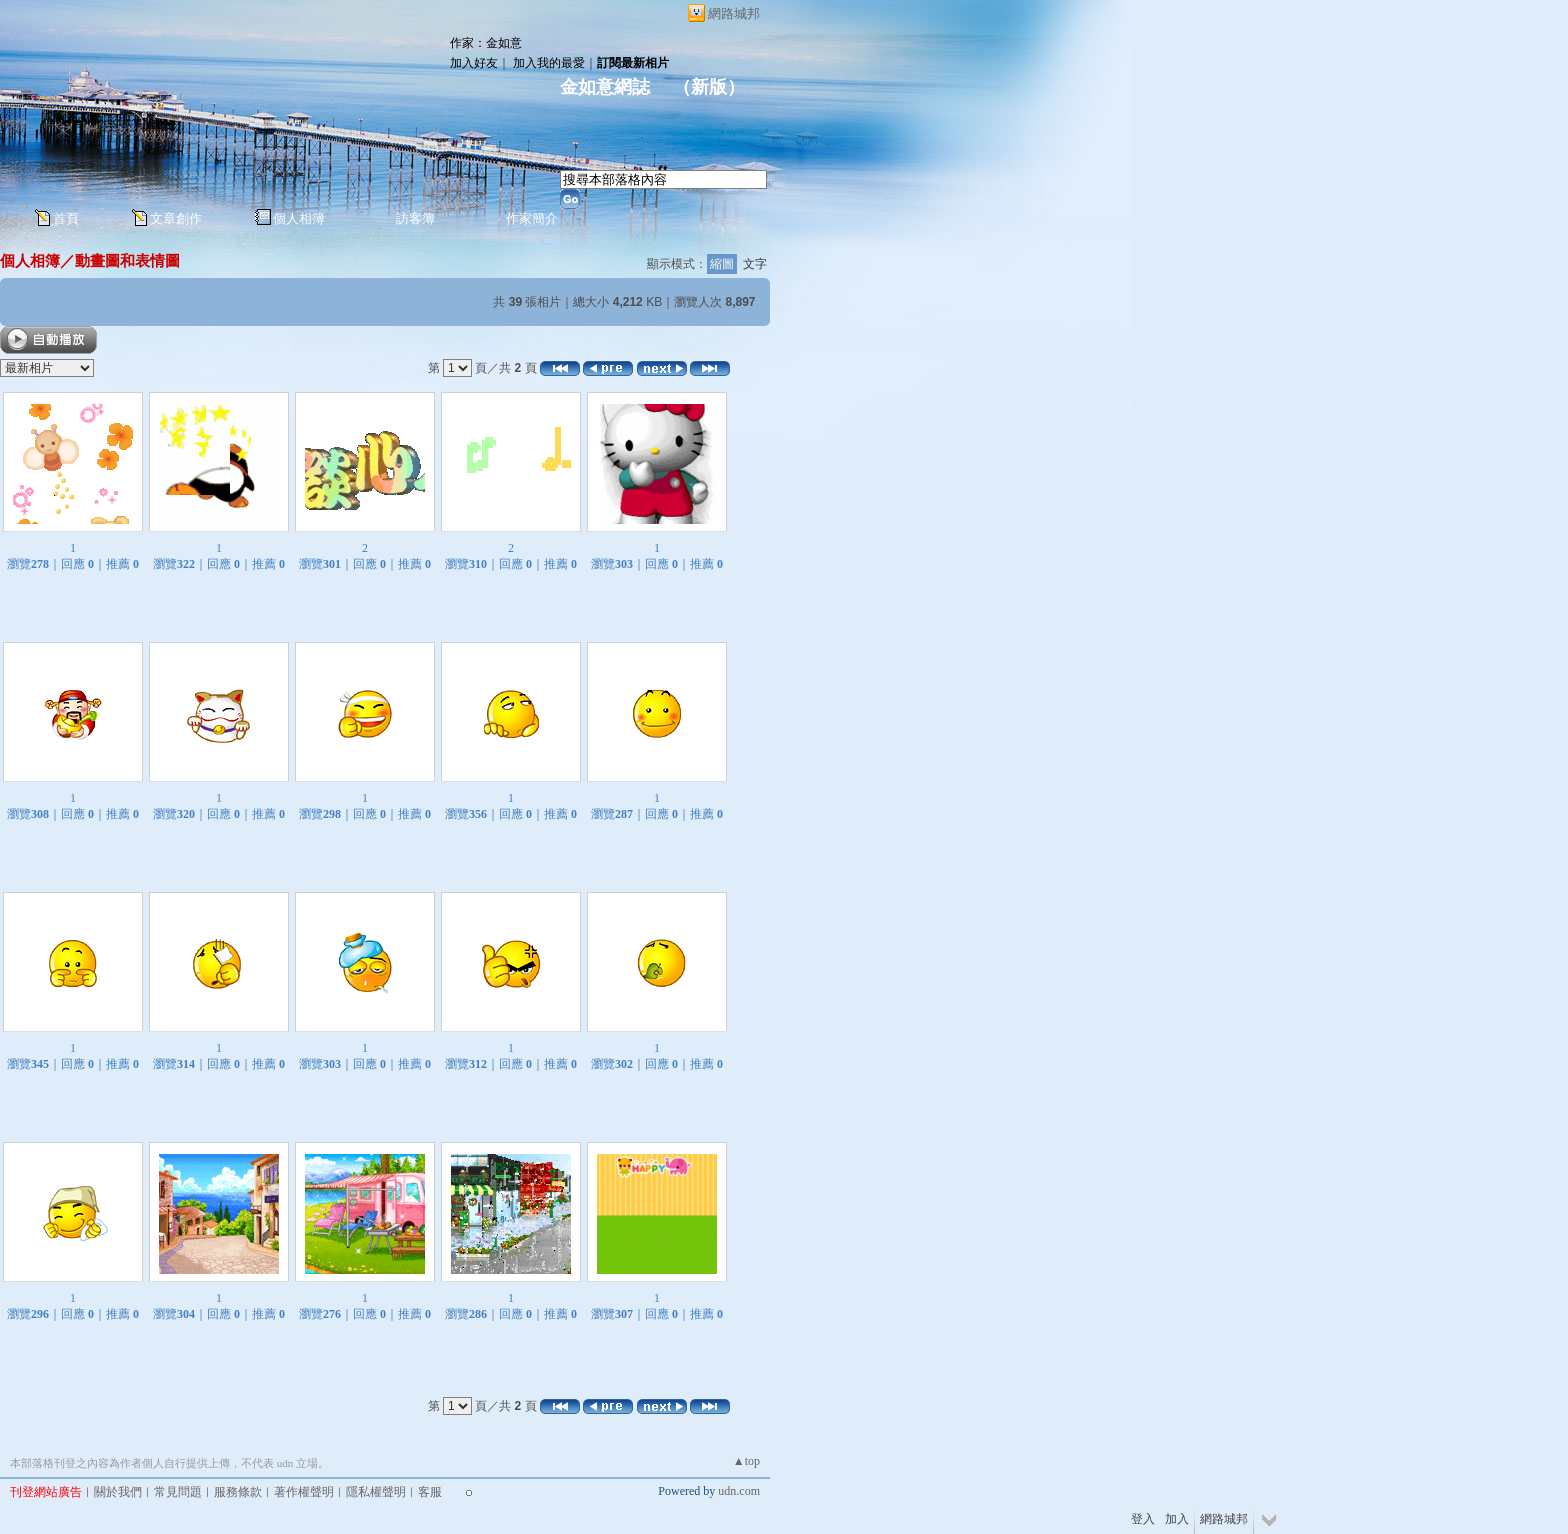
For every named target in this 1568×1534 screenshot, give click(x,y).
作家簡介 (532, 218)
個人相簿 (299, 218)
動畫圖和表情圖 (127, 260)
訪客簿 (415, 218)
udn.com (739, 1491)
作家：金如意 (486, 43)
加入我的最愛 (549, 63)
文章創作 (176, 218)
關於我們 (118, 1492)
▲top (746, 1461)
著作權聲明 (304, 1492)
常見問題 (178, 1492)
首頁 (66, 218)
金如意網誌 (607, 87)
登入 (1143, 1519)
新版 (709, 87)
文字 (755, 264)
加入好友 (474, 63)
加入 (1177, 1519)
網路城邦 (734, 13)
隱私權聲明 (376, 1492)
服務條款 (238, 1492)
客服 (430, 1492)
